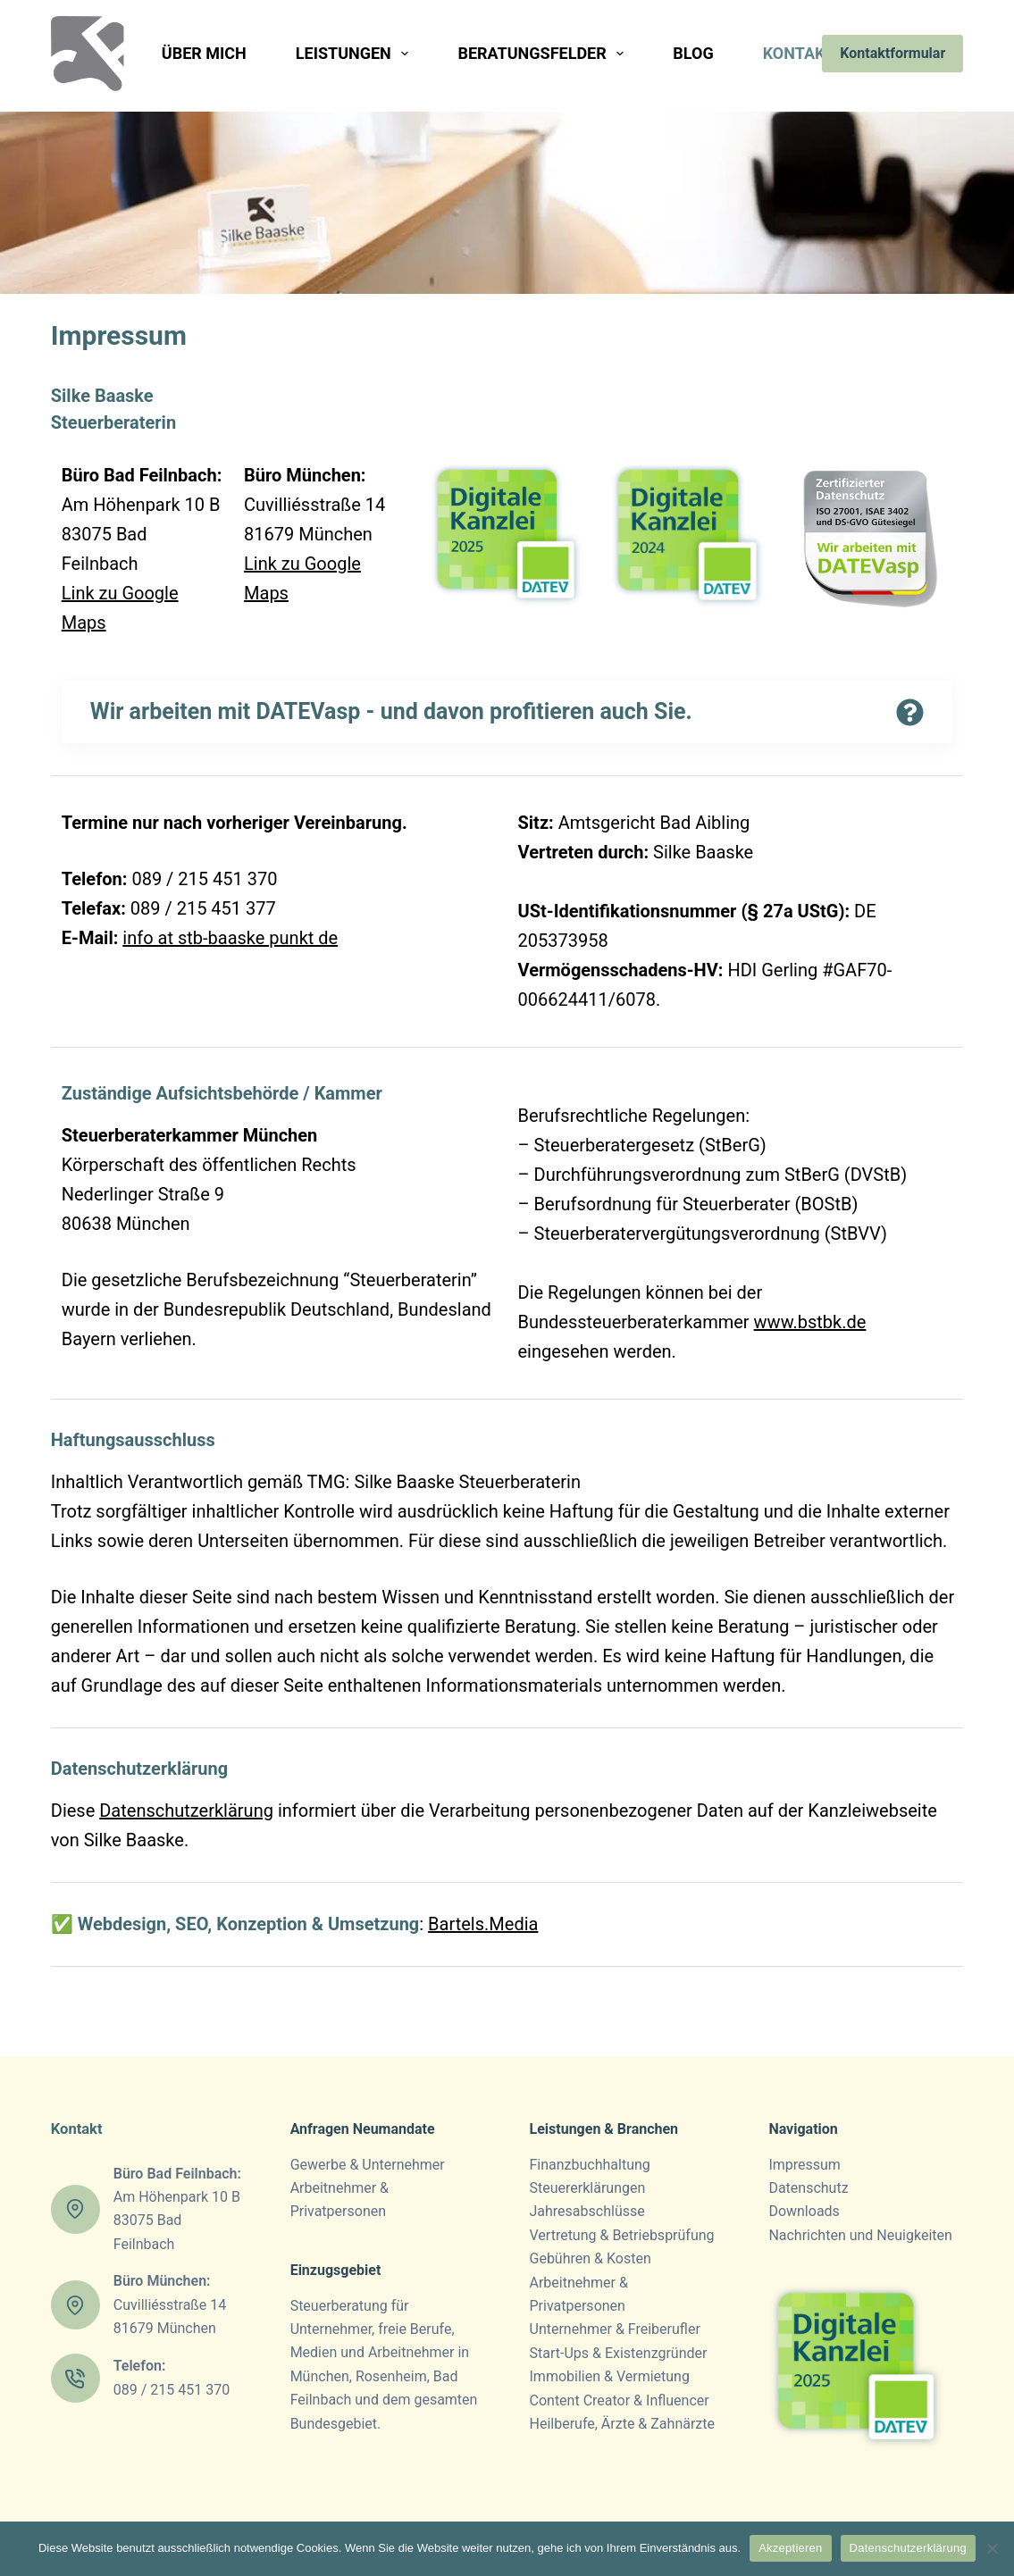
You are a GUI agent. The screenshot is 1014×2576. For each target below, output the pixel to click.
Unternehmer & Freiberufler (615, 2329)
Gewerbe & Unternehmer (367, 2164)
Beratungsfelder (544, 53)
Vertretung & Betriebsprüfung (622, 2235)
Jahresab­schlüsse (587, 2211)
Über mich (204, 53)
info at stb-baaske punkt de (230, 938)
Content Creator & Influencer (619, 2400)
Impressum (804, 2164)
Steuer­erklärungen (588, 2187)
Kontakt (811, 53)
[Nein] (992, 2548)
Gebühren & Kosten (590, 2258)
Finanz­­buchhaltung (590, 2164)
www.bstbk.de (810, 1322)
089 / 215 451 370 (171, 2389)
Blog (693, 53)
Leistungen (356, 53)
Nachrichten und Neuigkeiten (859, 2235)
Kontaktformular (892, 53)
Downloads (803, 2211)
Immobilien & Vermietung (610, 2376)
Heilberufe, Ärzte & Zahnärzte (623, 2423)
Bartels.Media (483, 1924)
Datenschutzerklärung (139, 1768)
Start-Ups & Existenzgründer (619, 2353)
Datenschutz (808, 2187)
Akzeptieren (790, 2548)
